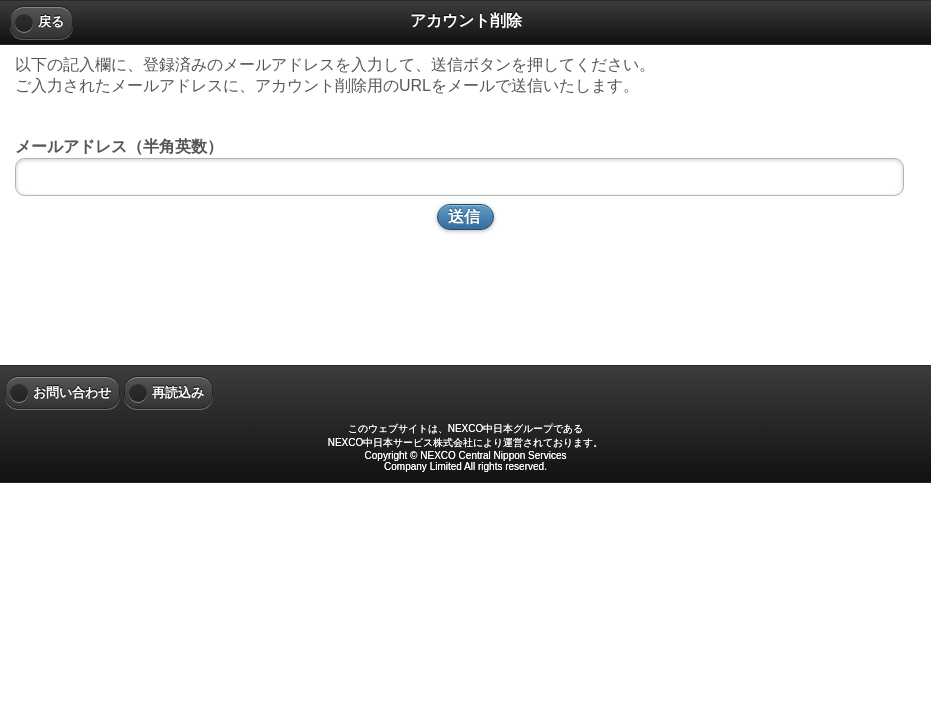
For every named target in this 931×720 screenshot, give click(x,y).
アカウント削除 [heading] (466, 20)
